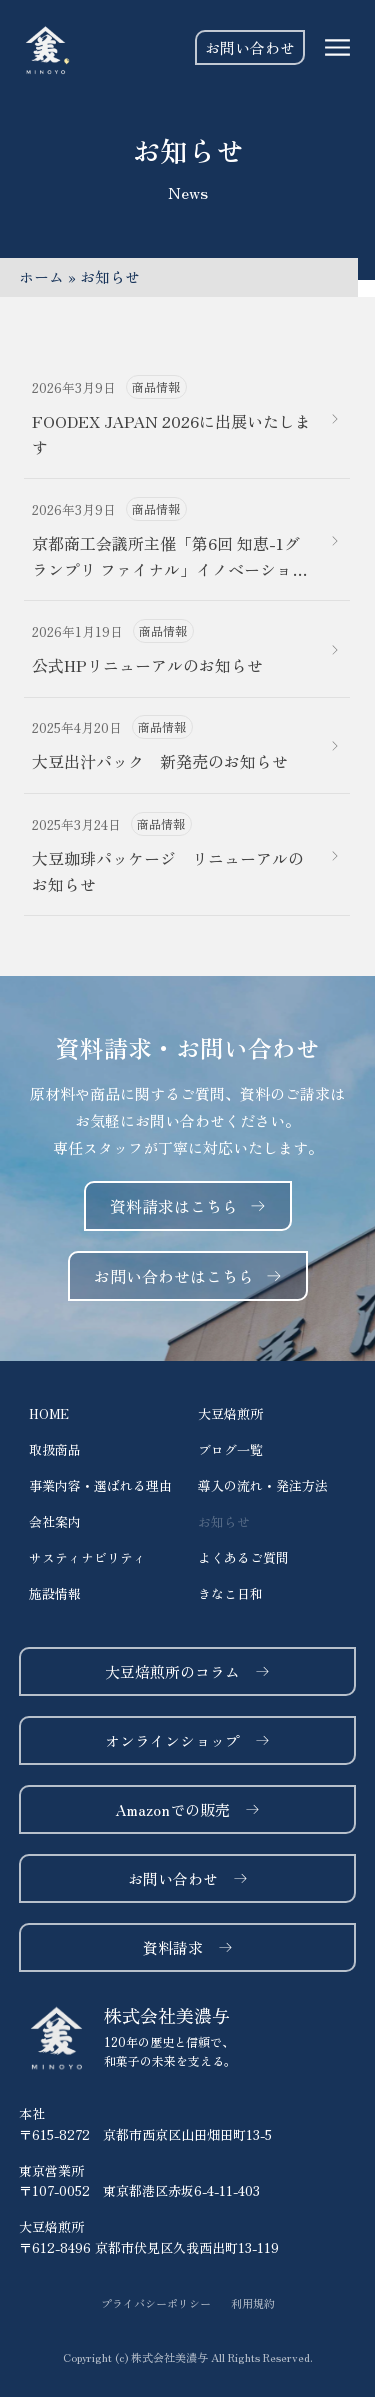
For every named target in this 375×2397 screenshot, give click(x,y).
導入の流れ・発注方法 (263, 1485)
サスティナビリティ (87, 1557)
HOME (49, 1413)
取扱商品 (55, 1449)
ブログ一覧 (230, 1449)
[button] (188, 2358)
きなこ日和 (230, 1593)
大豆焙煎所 (230, 1413)
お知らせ (224, 1521)
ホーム (41, 276)
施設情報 (55, 1593)
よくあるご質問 (243, 1557)
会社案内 (55, 1521)
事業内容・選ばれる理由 (100, 1485)
